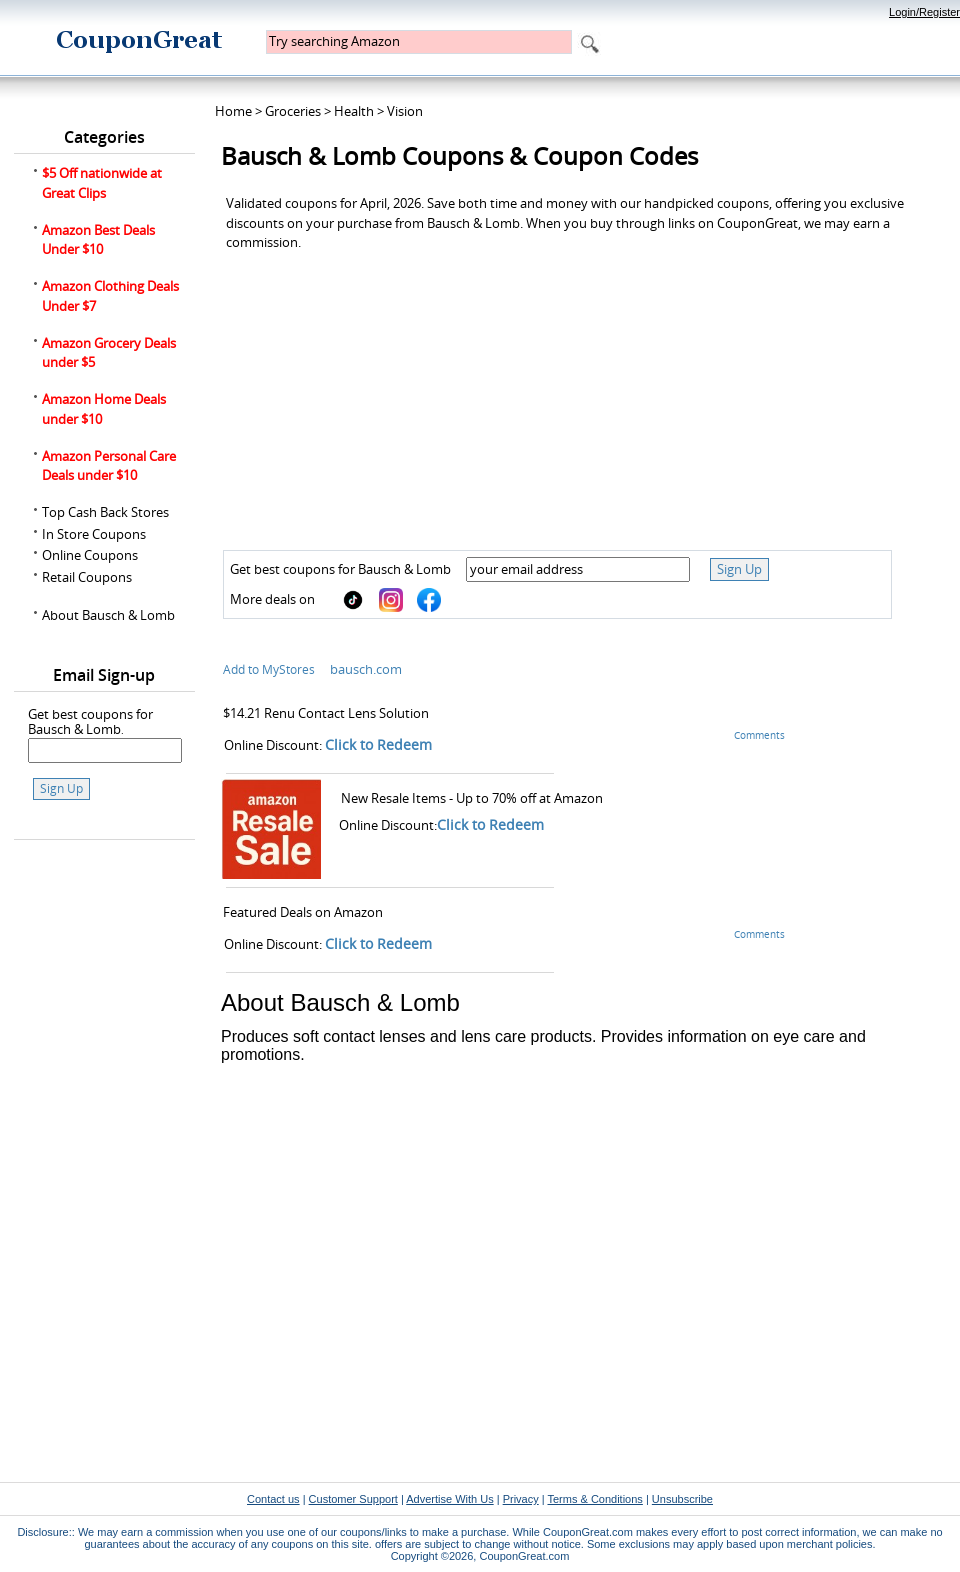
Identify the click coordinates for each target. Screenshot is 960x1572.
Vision (405, 111)
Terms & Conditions (594, 1499)
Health (354, 111)
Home (233, 111)
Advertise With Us (449, 1499)
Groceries (293, 111)
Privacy (521, 1499)
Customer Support (353, 1499)
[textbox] (419, 42)
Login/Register (924, 12)
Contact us (273, 1499)
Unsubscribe (682, 1499)
